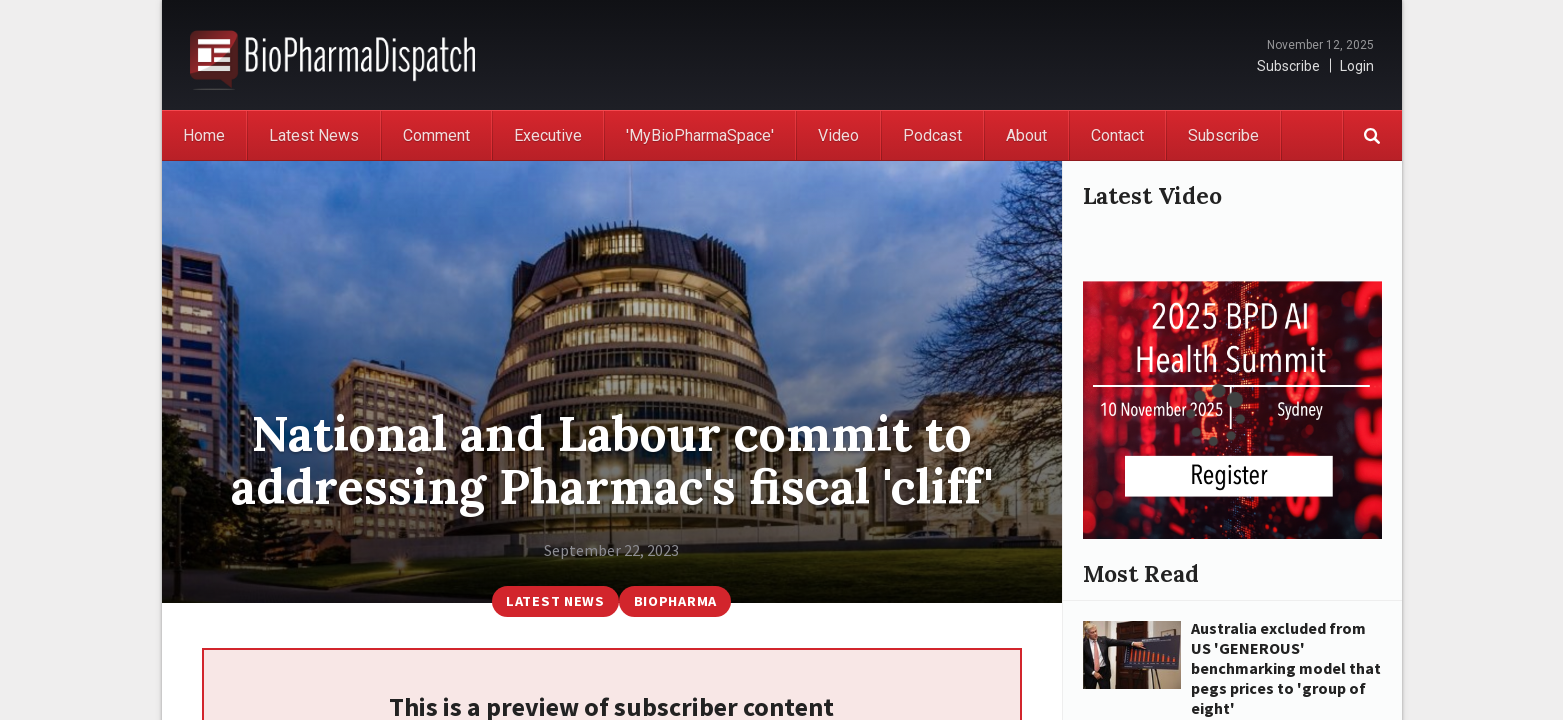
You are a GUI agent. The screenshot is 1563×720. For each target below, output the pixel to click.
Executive (548, 135)
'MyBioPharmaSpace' (700, 135)
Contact (1117, 135)
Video (838, 135)
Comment (436, 135)
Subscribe (1288, 66)
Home (204, 135)
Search (1372, 135)
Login (1357, 66)
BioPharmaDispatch (332, 55)
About (1026, 135)
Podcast (932, 135)
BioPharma (675, 601)
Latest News (314, 135)
